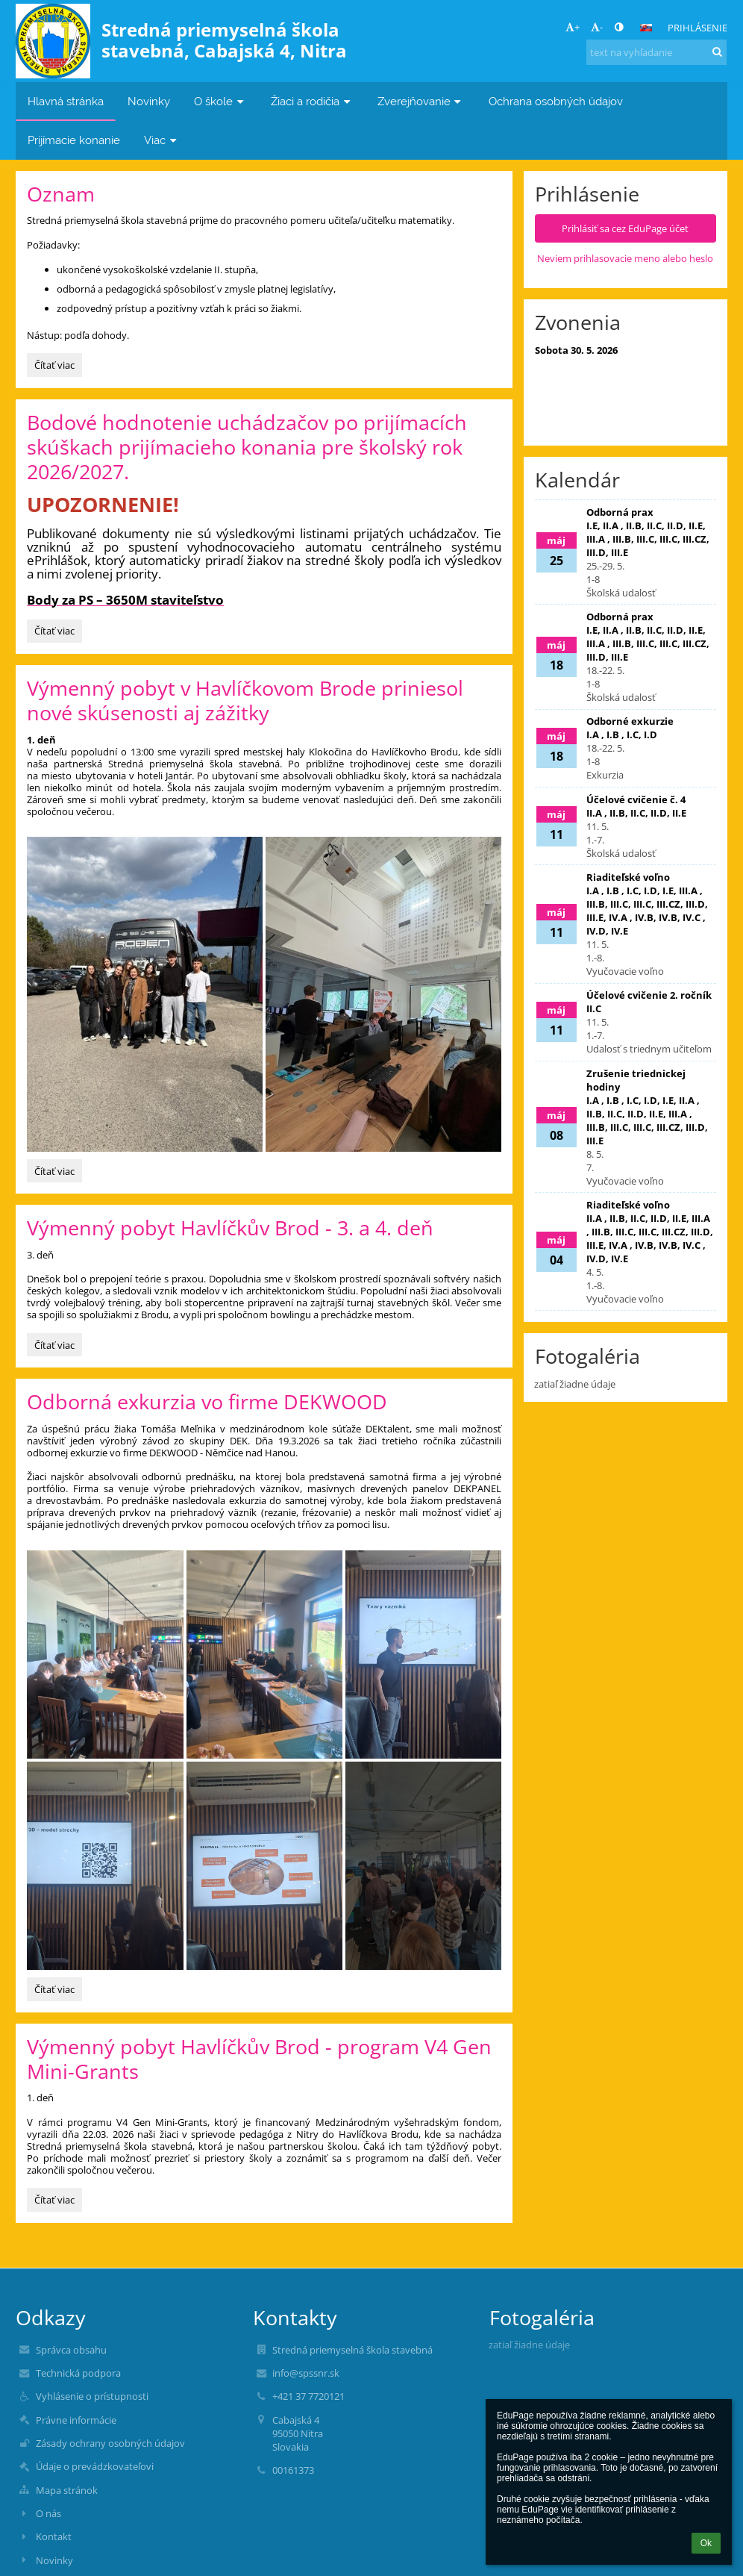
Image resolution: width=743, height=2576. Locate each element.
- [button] (597, 27)
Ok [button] (706, 2543)
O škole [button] (220, 101)
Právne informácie (76, 2420)
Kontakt (54, 2536)
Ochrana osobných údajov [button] (556, 101)
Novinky (54, 2560)
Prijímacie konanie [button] (74, 140)
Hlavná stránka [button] (66, 101)
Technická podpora (78, 2373)
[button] (646, 28)
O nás (48, 2513)
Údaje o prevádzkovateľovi (95, 2466)
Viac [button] (162, 140)
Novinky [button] (149, 101)
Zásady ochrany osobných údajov (110, 2443)
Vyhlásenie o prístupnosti (92, 2396)
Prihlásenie (697, 27)
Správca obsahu (71, 2350)
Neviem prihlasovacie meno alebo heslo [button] (625, 258)
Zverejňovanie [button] (421, 101)
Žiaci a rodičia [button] (312, 101)
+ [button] (572, 27)
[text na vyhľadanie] (656, 52)
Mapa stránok (67, 2490)
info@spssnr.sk (305, 2373)
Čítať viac (54, 365)
